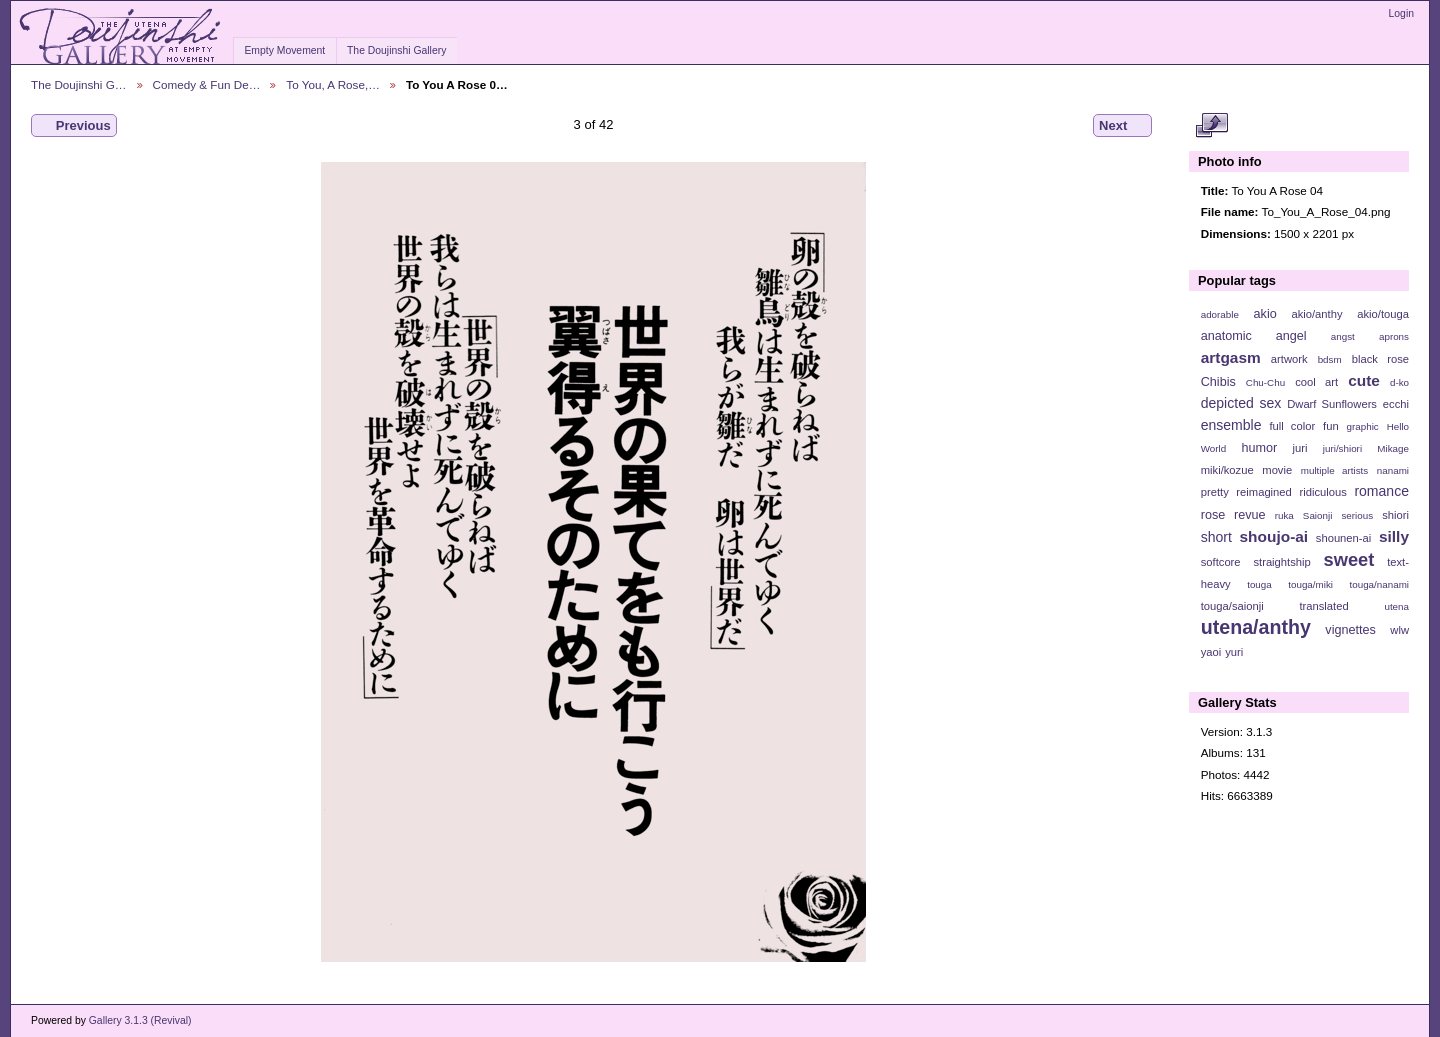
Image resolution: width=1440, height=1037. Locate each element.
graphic (1363, 426)
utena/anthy (1256, 627)
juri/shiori (1342, 448)
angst (1343, 336)
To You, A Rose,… (333, 84)
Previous (74, 126)
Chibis (1218, 382)
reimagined (1264, 492)
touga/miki (1310, 584)
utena (1396, 606)
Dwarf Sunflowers (1332, 404)
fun (1331, 426)
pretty (1215, 492)
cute (1364, 380)
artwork (1289, 359)
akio (1265, 314)
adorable (1220, 314)
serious (1357, 515)
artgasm (1231, 357)
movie (1277, 470)
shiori (1395, 515)
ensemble (1231, 425)
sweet (1349, 559)
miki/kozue (1227, 470)
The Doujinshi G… (79, 84)
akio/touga (1383, 314)
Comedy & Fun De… (207, 84)
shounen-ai (1344, 538)
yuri (1234, 652)
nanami (1393, 470)
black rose (1380, 359)
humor (1259, 448)
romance (1381, 491)
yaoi (1211, 652)
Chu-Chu (1265, 382)
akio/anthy (1316, 314)
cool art (1316, 382)
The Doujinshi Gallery (396, 50)
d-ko (1399, 382)
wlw (1399, 630)
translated (1323, 606)
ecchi (1396, 404)
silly (1394, 536)
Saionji (1317, 515)
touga (1259, 584)
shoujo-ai (1274, 536)
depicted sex (1241, 403)
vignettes (1350, 630)
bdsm (1330, 359)
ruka (1284, 515)
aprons (1394, 336)
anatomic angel (1254, 336)
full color (1292, 426)
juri (1300, 448)
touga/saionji (1232, 606)
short (1216, 537)
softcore (1221, 562)
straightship (1281, 562)
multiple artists (1334, 470)
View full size (1211, 126)
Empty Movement (284, 50)
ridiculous (1322, 492)
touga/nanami (1379, 584)
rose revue (1233, 515)
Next (1122, 126)
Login (1401, 13)
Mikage (1393, 448)
